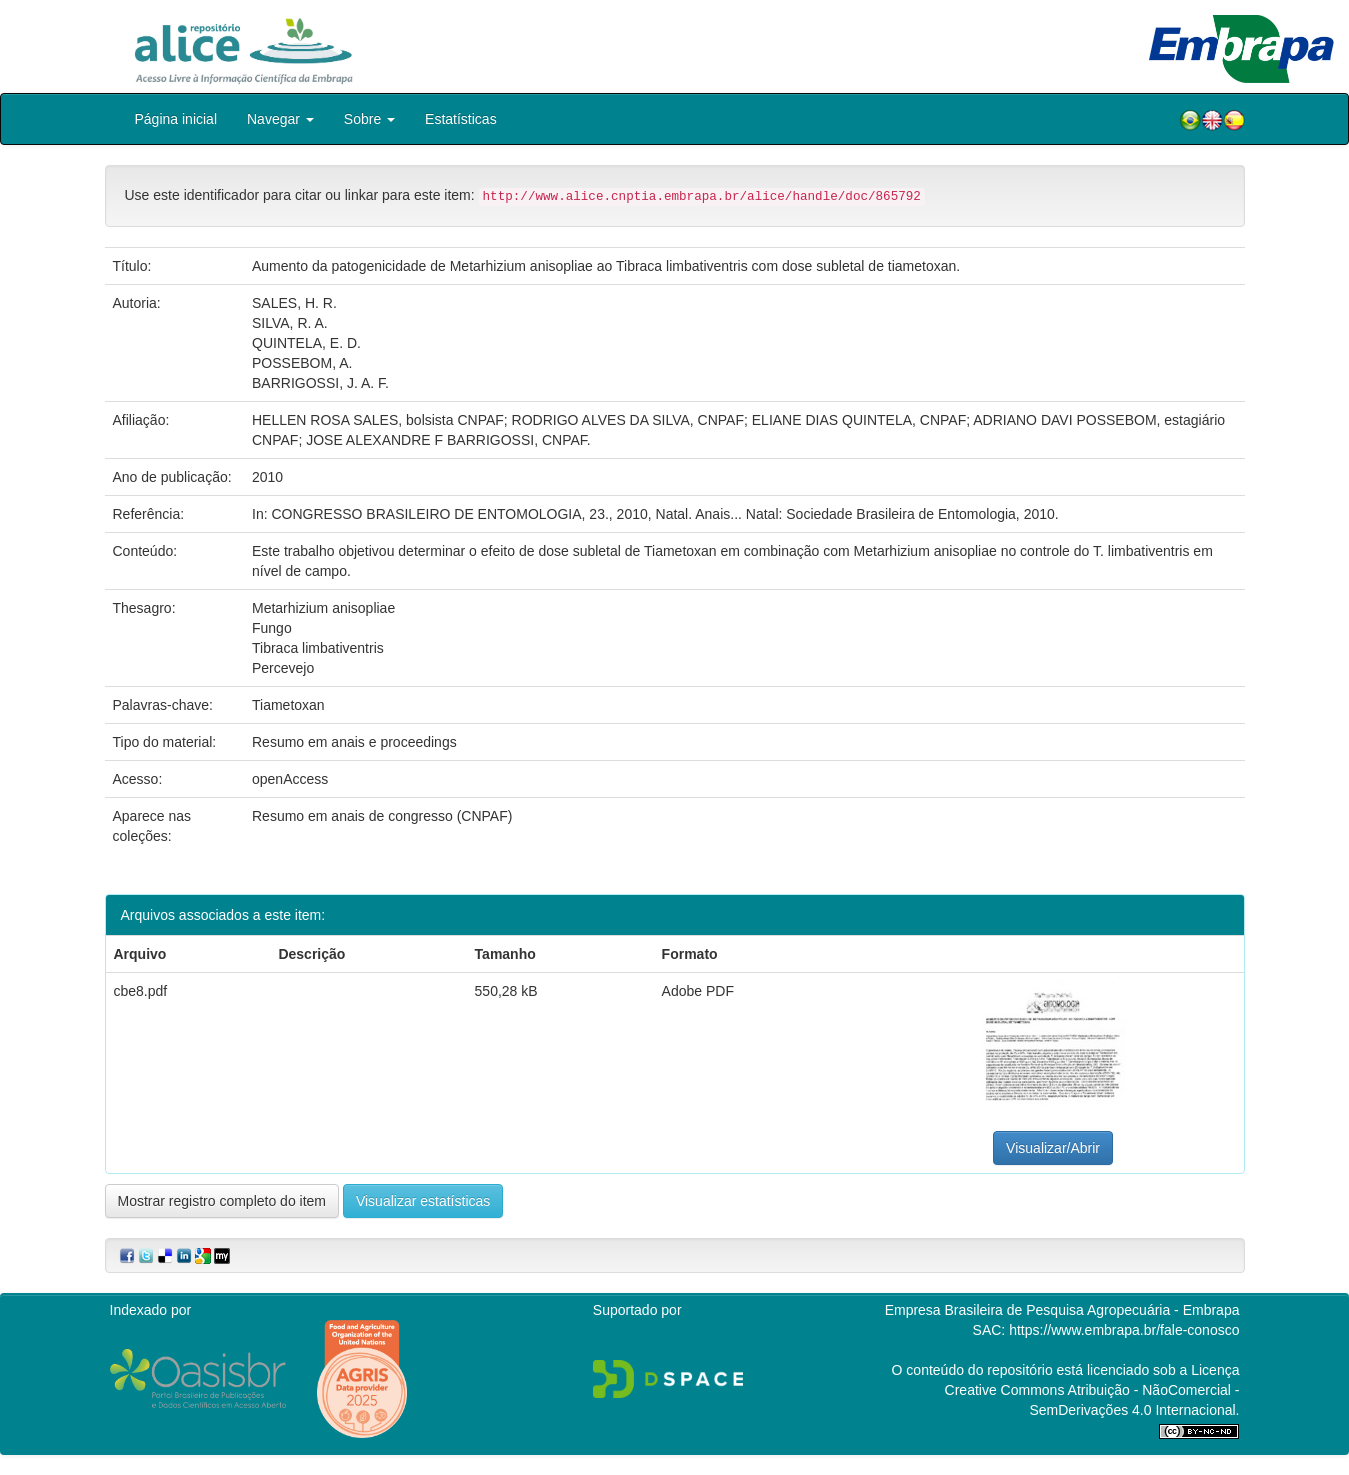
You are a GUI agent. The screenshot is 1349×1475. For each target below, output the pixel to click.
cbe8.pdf (141, 991)
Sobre (369, 119)
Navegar (280, 119)
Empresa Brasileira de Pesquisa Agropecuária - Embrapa (1062, 1310)
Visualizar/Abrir (1053, 1148)
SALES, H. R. (294, 303)
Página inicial (176, 119)
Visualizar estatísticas (423, 1201)
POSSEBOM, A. (302, 363)
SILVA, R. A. (290, 323)
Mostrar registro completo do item (222, 1201)
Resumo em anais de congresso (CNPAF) (382, 816)
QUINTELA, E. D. (306, 343)
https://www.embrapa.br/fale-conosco (1124, 1330)
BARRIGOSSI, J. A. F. (320, 383)
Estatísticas (461, 119)
